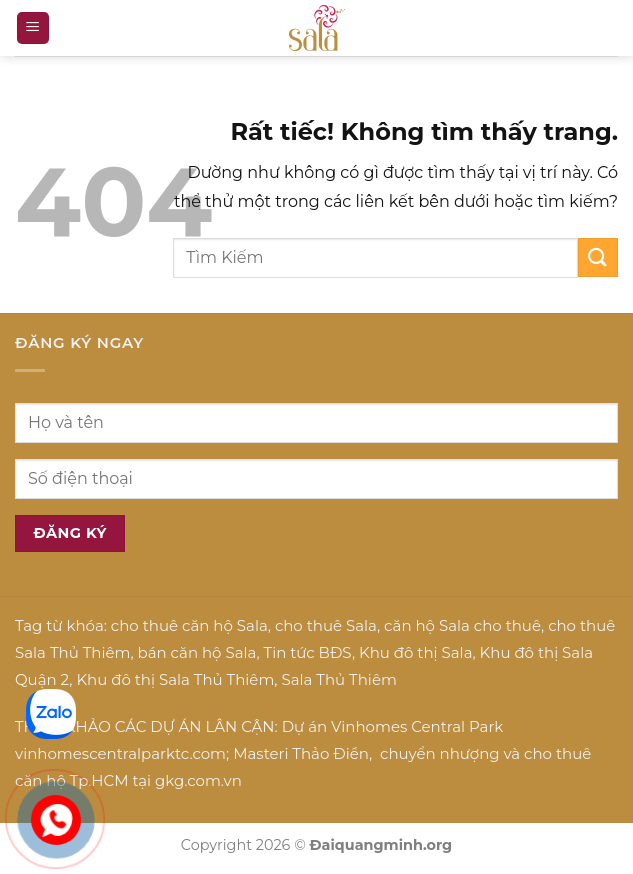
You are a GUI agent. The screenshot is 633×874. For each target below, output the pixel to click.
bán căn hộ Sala (197, 652)
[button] (33, 28)
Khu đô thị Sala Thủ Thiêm (175, 679)
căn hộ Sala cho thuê (462, 625)
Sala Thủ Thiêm (338, 679)
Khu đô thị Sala (415, 652)
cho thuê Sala (326, 625)
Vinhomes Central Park (417, 726)
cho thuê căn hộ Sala (189, 625)
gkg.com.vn (198, 780)
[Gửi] (598, 257)
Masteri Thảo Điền (301, 753)
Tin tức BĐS (308, 652)
